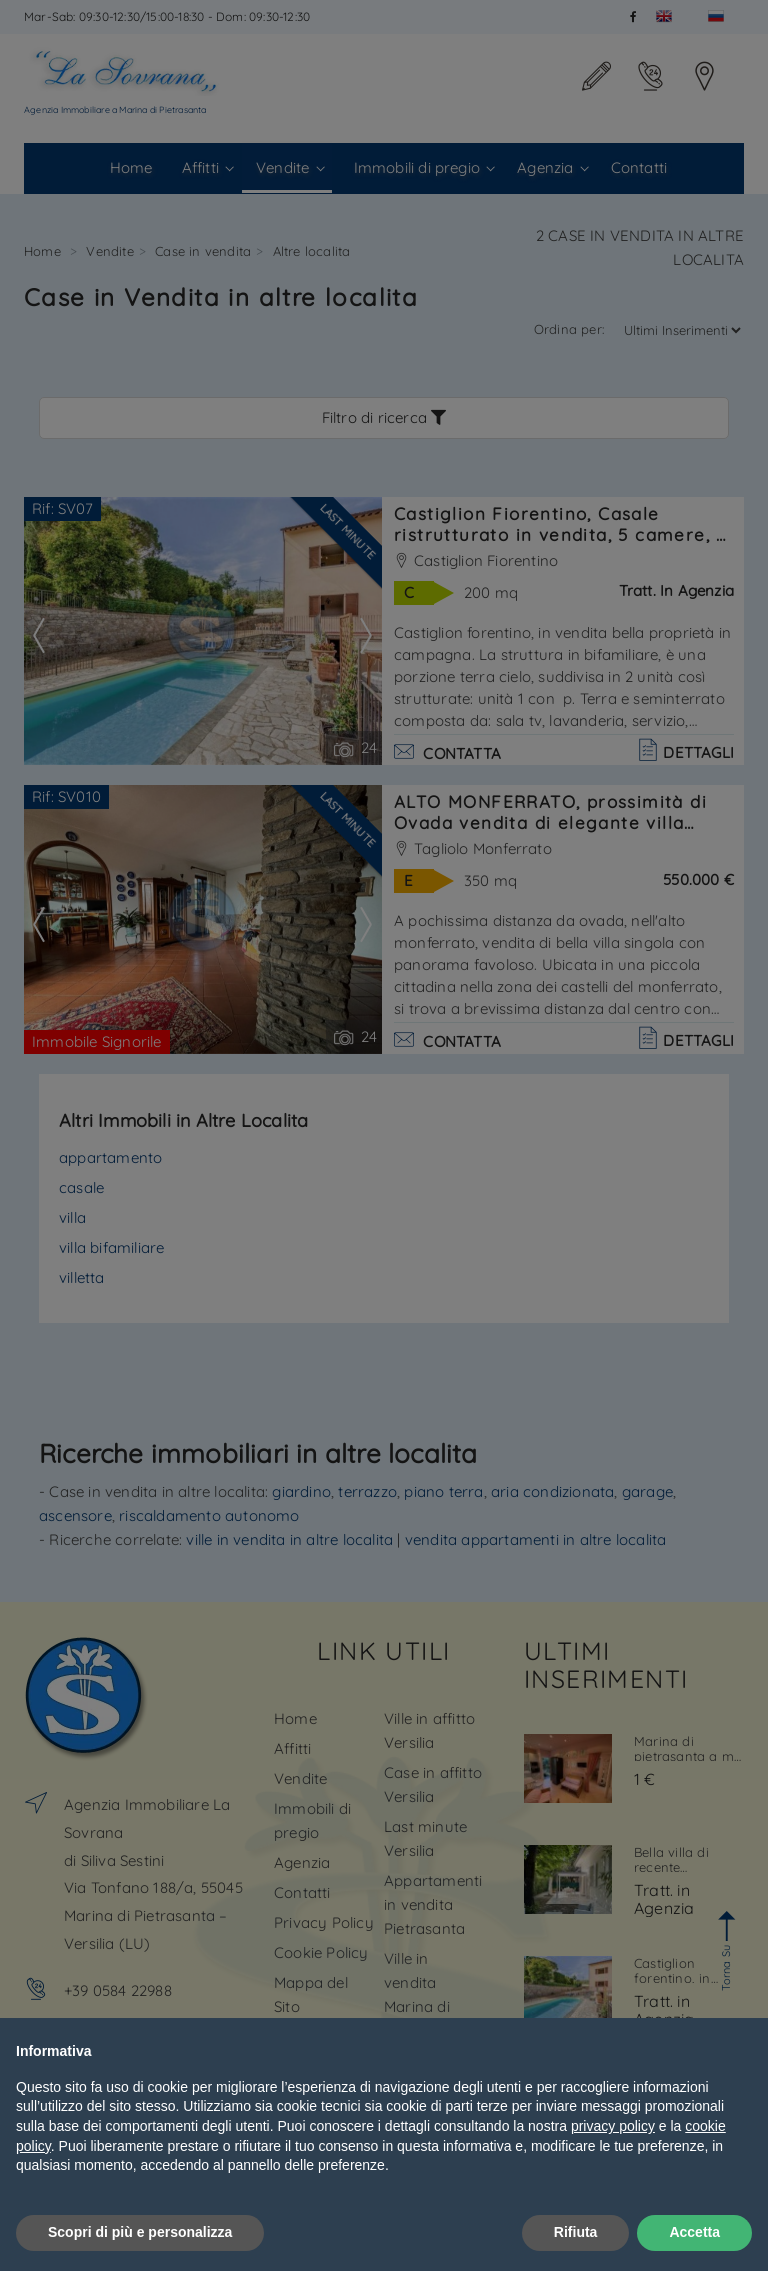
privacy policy (613, 2126)
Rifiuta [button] (576, 2232)
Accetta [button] (694, 2232)
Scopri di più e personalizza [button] (140, 2232)
